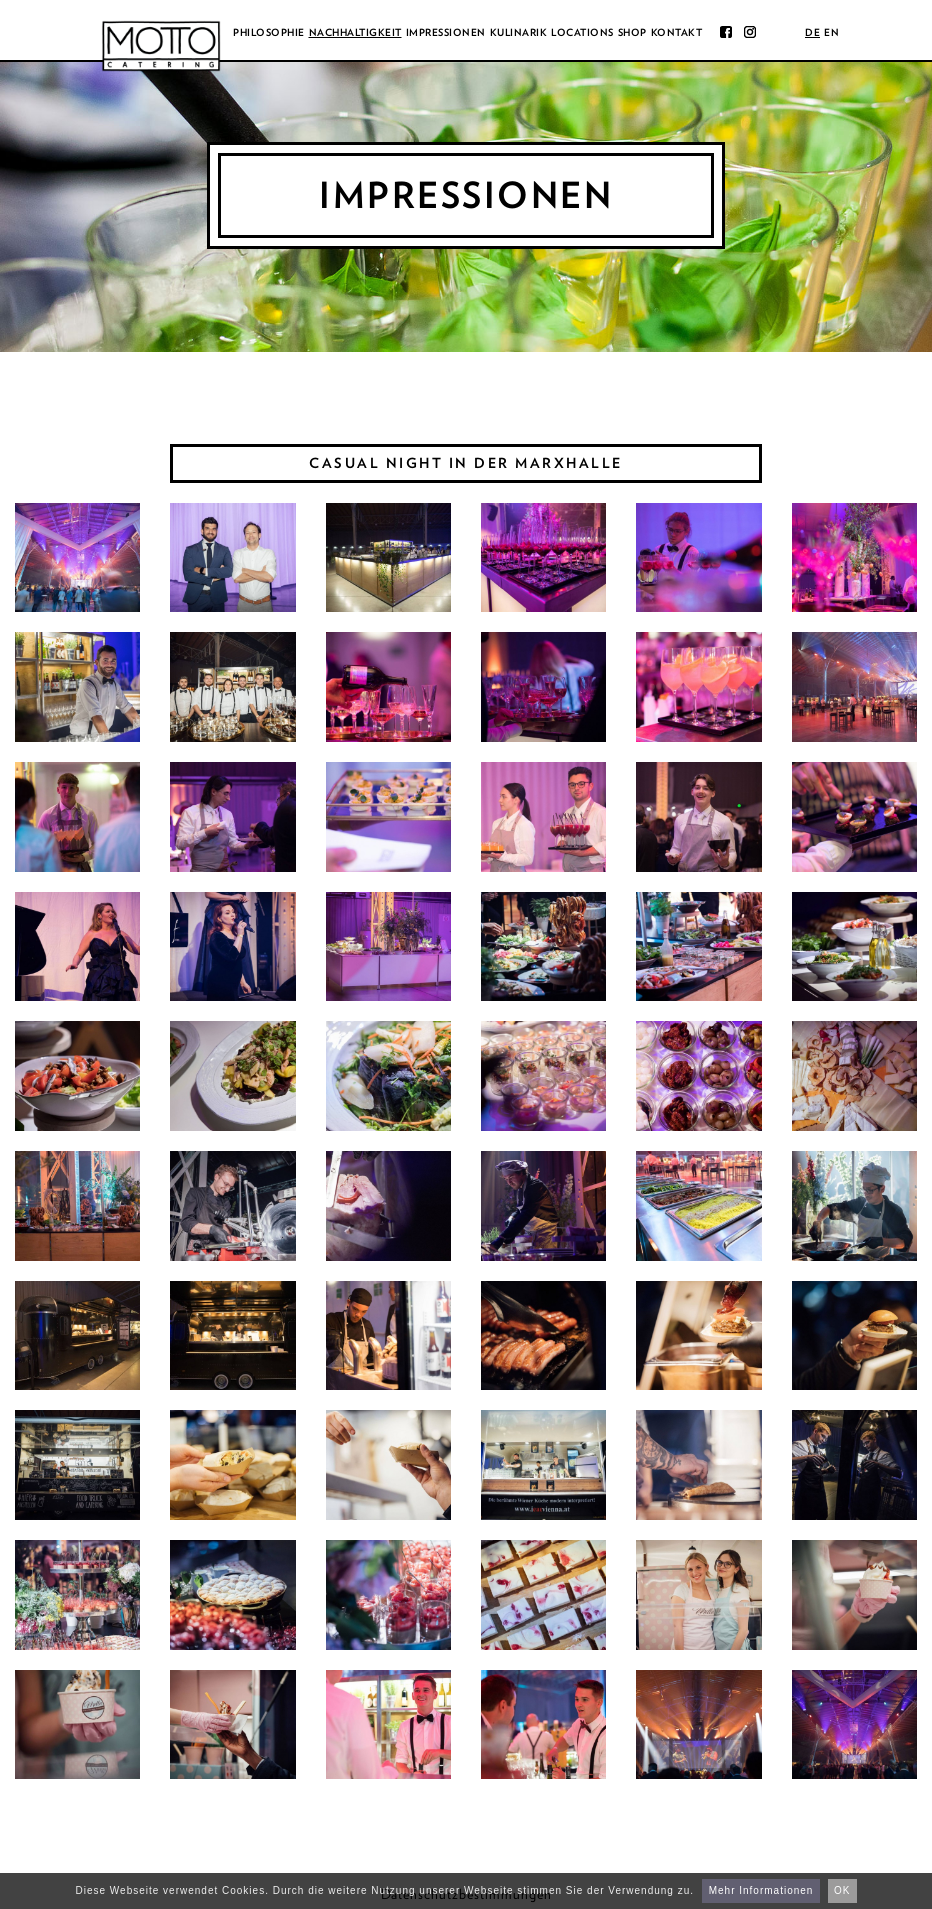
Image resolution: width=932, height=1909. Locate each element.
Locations (582, 32)
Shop (632, 32)
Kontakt (677, 32)
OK (842, 1890)
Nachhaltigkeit (355, 32)
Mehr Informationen (761, 1890)
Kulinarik (519, 32)
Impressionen (446, 32)
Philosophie (269, 32)
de (812, 32)
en (831, 32)
